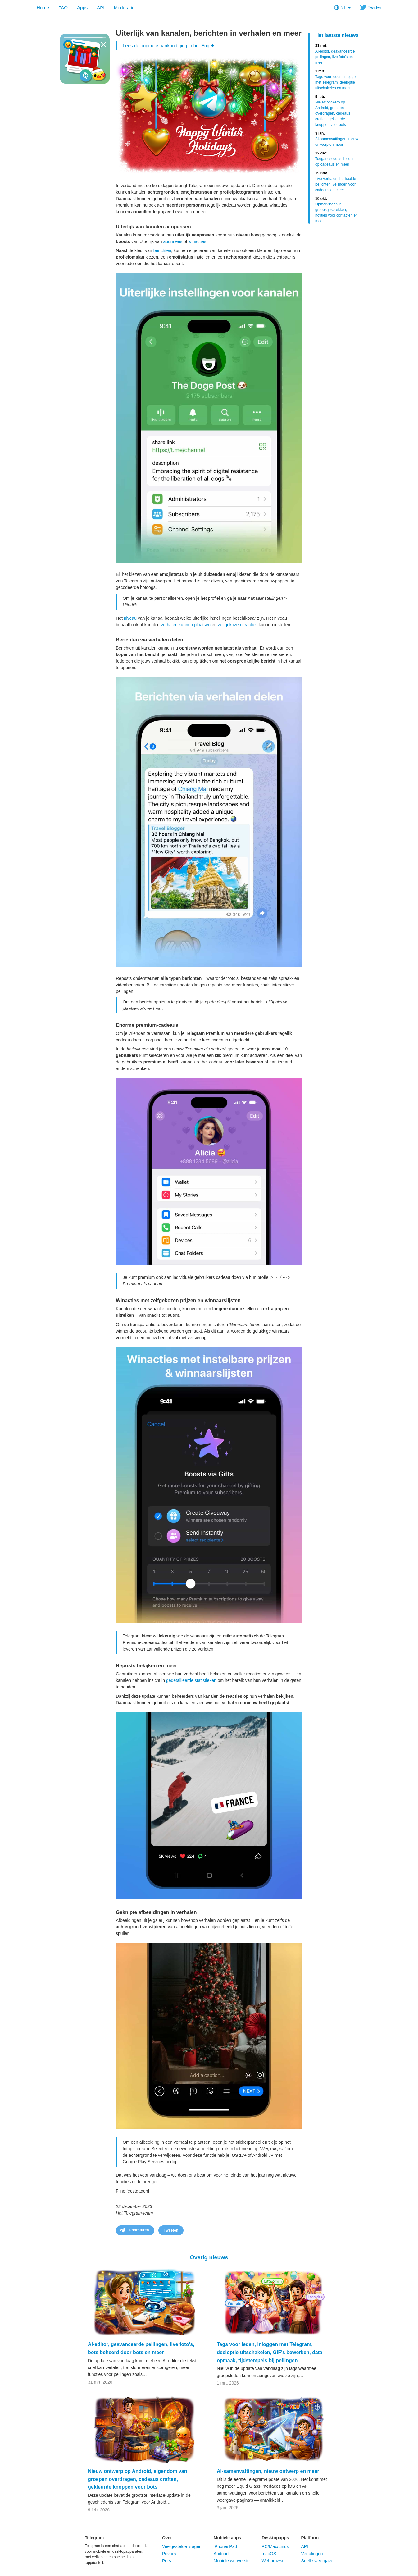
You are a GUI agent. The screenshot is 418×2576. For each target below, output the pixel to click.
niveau (130, 618)
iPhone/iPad (225, 2546)
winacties (197, 241)
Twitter (370, 7)
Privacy (169, 2553)
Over (167, 2537)
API (100, 7)
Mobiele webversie (232, 2560)
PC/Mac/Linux (275, 2546)
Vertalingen (312, 2553)
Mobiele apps (227, 2537)
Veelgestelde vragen (182, 2546)
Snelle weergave (317, 2560)
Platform (310, 2537)
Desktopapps (275, 2537)
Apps (82, 7)
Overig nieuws (209, 2257)
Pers (166, 2560)
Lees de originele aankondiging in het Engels (169, 45)
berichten (162, 250)
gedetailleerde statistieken (191, 1680)
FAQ (63, 7)
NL (342, 7)
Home (43, 7)
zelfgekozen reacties (237, 624)
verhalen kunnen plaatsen (186, 624)
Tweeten (171, 2230)
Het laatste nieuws (337, 35)
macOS (269, 2553)
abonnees (172, 241)
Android (221, 2553)
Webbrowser (274, 2560)
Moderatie (124, 7)
